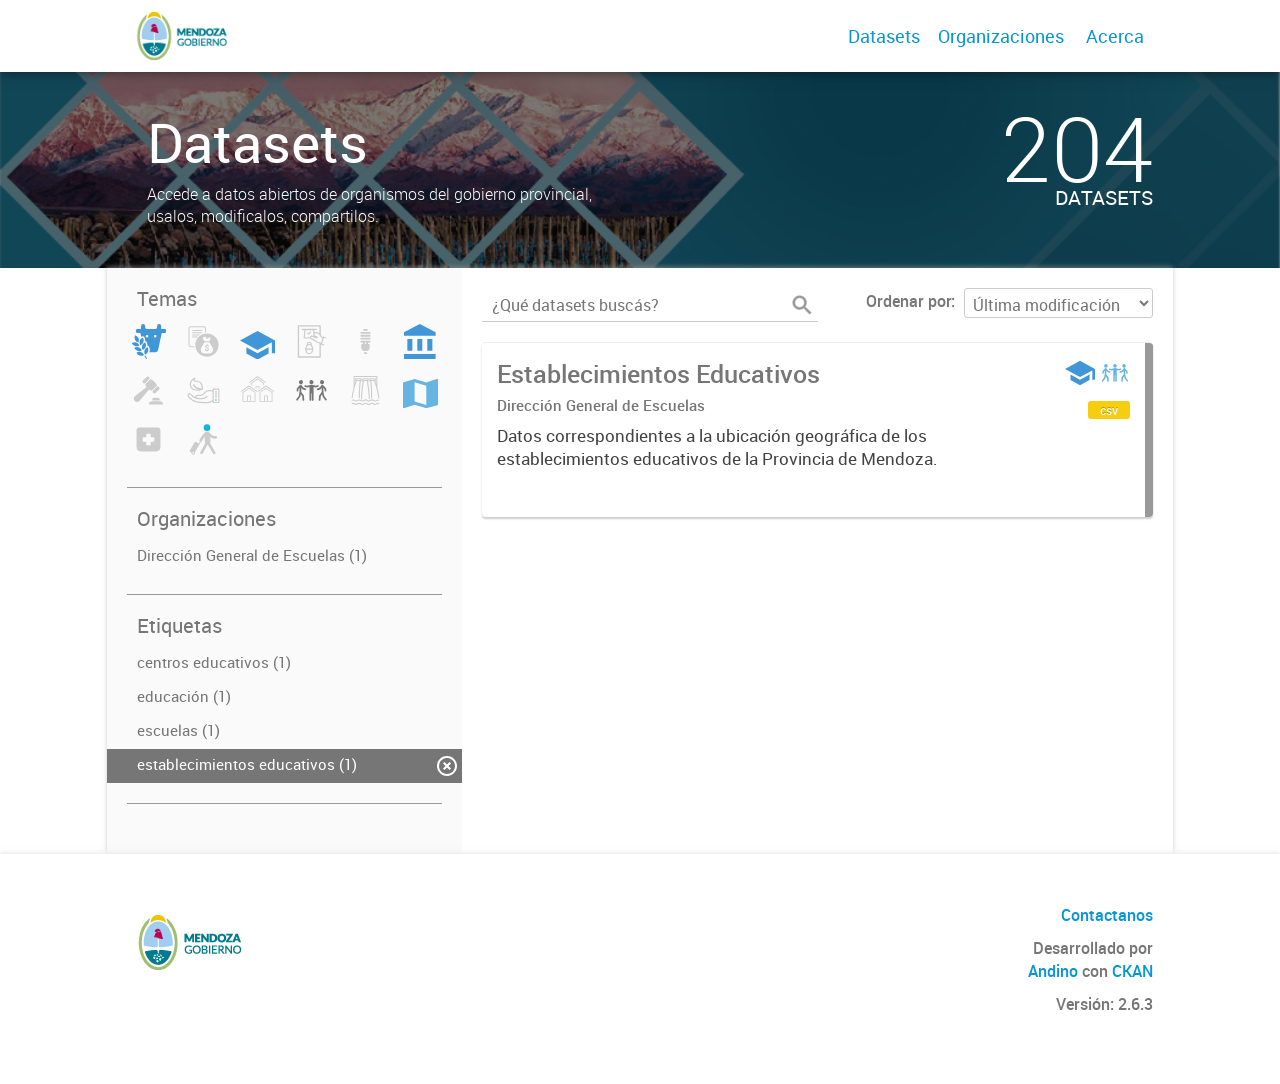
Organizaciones (1001, 36)
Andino (1053, 971)
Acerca (1115, 36)
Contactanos (1107, 915)
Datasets (884, 36)
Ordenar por (908, 301)
